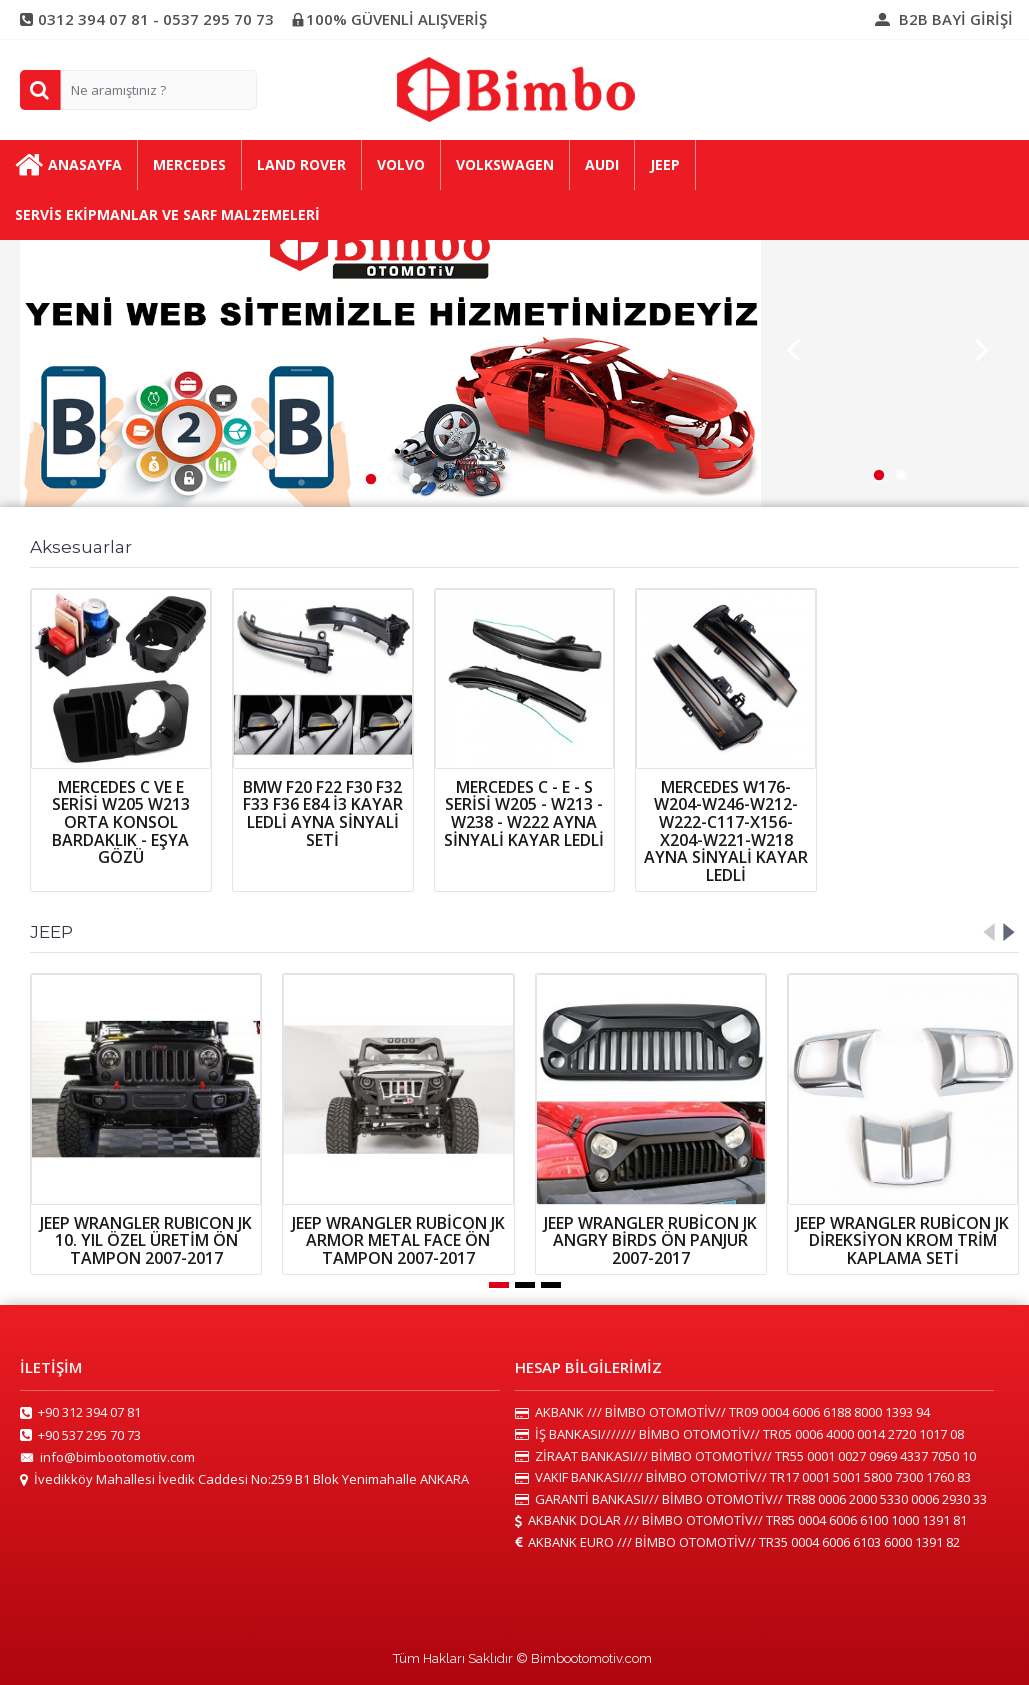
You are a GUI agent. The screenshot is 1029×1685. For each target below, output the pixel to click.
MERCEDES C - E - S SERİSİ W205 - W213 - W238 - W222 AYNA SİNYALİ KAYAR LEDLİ (524, 813)
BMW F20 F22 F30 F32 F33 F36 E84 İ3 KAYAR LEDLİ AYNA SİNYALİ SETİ (323, 813)
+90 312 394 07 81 (80, 1413)
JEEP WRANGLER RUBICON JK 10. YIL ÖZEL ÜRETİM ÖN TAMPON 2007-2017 (146, 1240)
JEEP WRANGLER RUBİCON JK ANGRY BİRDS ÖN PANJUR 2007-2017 (650, 1240)
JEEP (51, 932)
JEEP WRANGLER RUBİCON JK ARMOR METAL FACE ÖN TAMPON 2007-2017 (398, 1240)
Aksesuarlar (81, 547)
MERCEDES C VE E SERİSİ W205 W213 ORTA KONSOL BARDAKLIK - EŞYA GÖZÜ (121, 822)
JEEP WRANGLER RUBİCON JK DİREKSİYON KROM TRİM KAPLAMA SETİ (902, 1240)
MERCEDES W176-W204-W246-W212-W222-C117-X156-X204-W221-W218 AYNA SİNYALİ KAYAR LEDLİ (726, 831)
